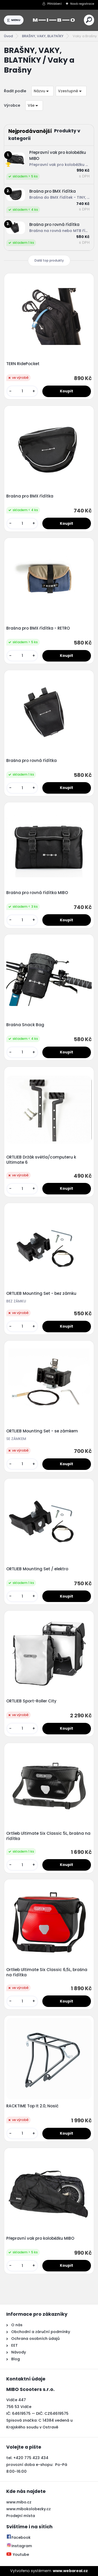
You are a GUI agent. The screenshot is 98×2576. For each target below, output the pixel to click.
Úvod (8, 36)
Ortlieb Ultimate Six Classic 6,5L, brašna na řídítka (46, 1972)
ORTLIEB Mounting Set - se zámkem (42, 1431)
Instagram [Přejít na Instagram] (19, 2545)
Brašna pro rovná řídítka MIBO (37, 892)
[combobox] (42, 91)
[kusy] (22, 391)
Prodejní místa (20, 2515)
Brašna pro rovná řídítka (31, 760)
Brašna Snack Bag (25, 1024)
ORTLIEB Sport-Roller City (31, 1701)
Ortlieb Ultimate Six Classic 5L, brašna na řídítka (48, 1836)
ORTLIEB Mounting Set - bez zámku (41, 1293)
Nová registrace (82, 4)
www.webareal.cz (70, 2570)
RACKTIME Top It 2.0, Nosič (32, 2106)
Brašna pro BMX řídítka (29, 496)
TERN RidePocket (22, 363)
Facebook (18, 2537)
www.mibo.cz (18, 2502)
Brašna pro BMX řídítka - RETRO (38, 628)
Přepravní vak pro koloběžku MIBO (40, 2238)
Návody (18, 2352)
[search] (89, 20)
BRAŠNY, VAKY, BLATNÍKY (43, 36)
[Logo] (54, 20)
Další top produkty (49, 260)
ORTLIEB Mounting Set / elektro (37, 1569)
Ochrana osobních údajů (35, 2338)
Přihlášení (54, 4)
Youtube (17, 2554)
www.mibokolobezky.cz (28, 2509)
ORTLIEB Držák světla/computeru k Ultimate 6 (41, 1160)
